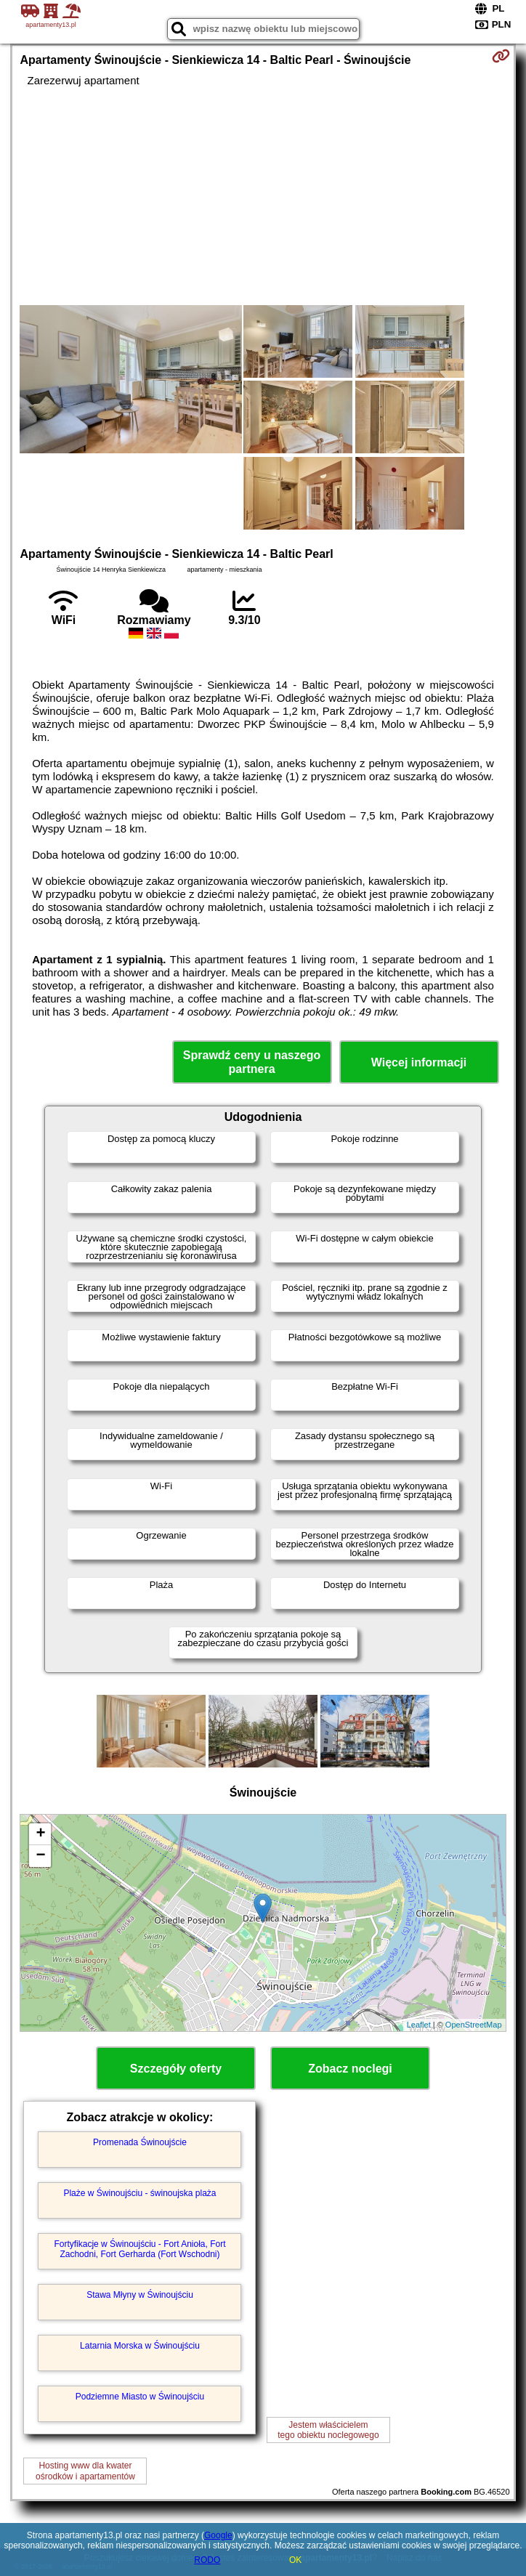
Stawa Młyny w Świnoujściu (139, 2295)
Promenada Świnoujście (140, 2142)
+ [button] (40, 1834)
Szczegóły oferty (176, 2068)
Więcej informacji (418, 1062)
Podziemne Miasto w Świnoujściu (140, 2396)
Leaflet (419, 2024)
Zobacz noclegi (350, 2068)
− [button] (40, 1856)
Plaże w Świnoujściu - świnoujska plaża (139, 2193)
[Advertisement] (263, 196)
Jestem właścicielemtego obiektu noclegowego (328, 2430)
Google (218, 2535)
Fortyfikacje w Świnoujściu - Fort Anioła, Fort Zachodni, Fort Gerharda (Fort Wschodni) (139, 2249)
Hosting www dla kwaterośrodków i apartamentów (85, 2470)
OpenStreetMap (473, 2024)
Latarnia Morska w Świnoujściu (140, 2346)
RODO (207, 2560)
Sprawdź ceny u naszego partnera (251, 1062)
